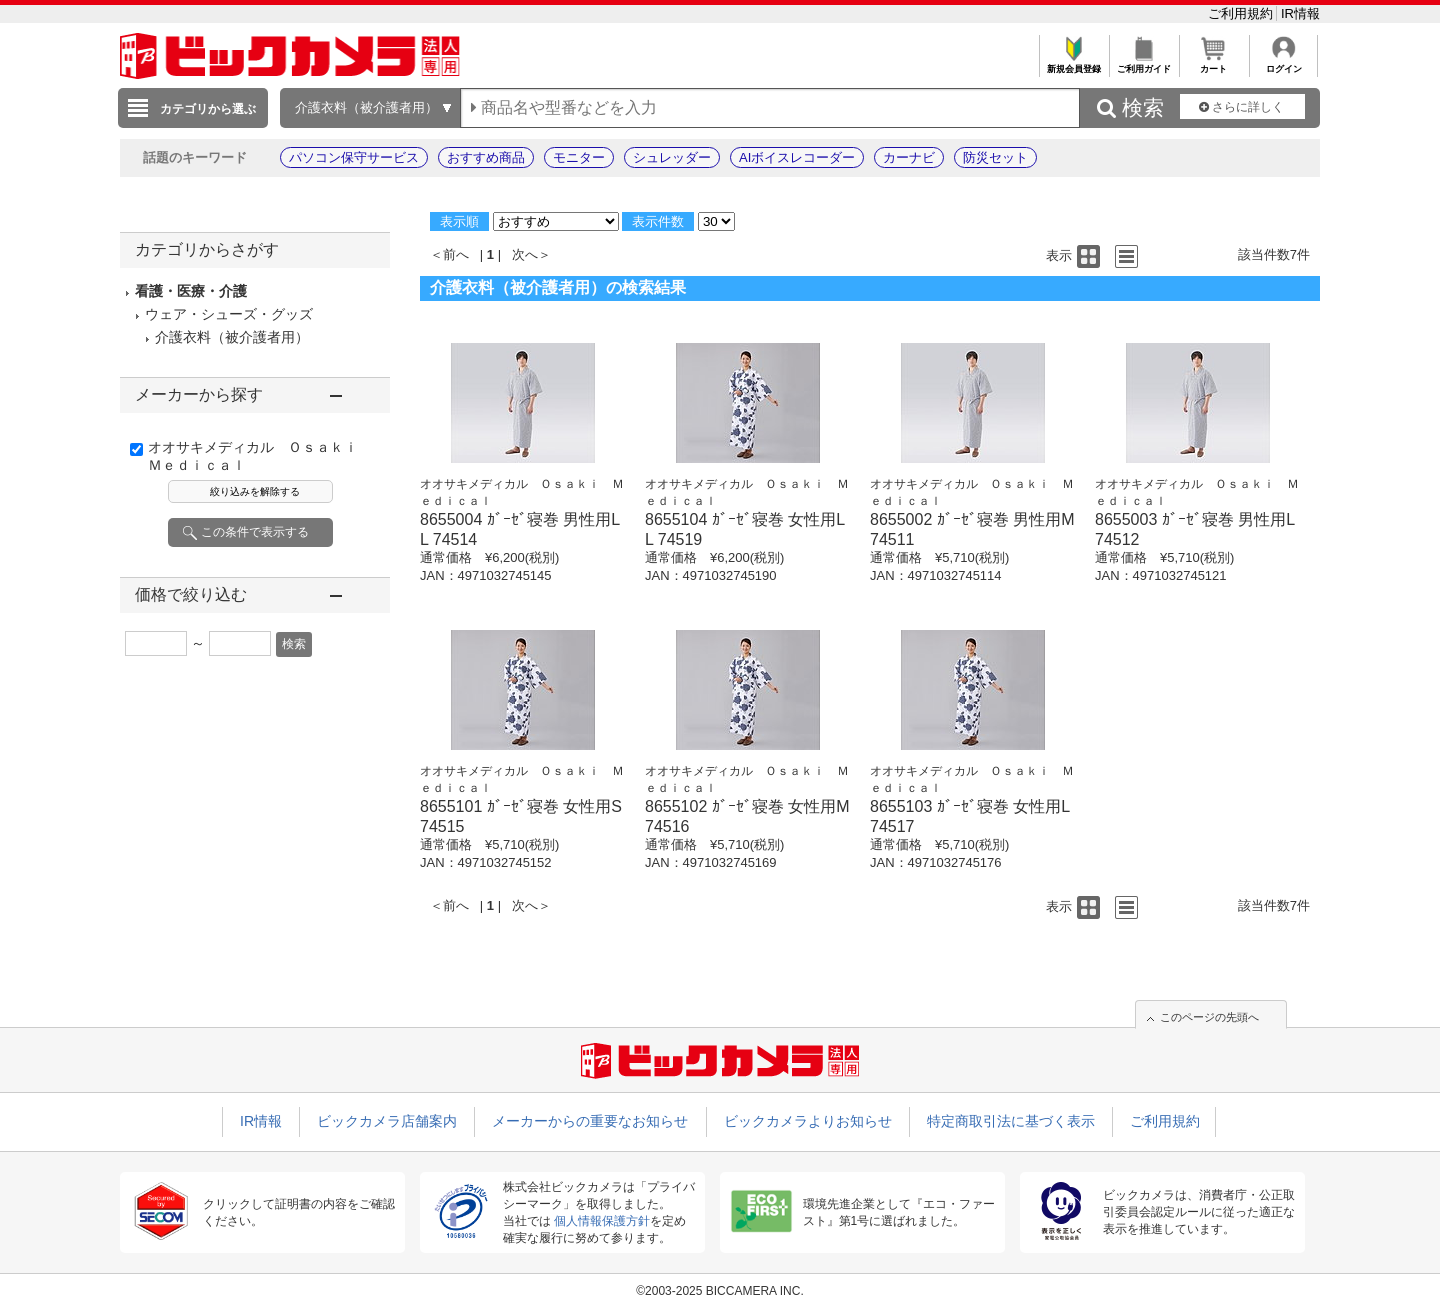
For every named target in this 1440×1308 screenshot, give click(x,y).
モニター (579, 157)
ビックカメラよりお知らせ (808, 1121)
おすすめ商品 (486, 157)
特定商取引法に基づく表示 (1011, 1121)
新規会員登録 (1073, 63)
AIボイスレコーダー (797, 157)
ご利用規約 (1242, 13)
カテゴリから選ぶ (208, 109)
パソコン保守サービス (354, 157)
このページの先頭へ (1209, 1017)
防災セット (995, 157)
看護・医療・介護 (191, 291)
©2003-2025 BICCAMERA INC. (720, 1291)
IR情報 (1300, 13)
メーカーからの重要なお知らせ (590, 1121)
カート (1213, 63)
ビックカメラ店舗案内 (387, 1121)
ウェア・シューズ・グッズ (229, 314)
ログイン (1283, 63)
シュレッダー (672, 157)
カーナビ (909, 157)
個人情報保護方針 (602, 1221)
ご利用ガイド (1143, 63)
